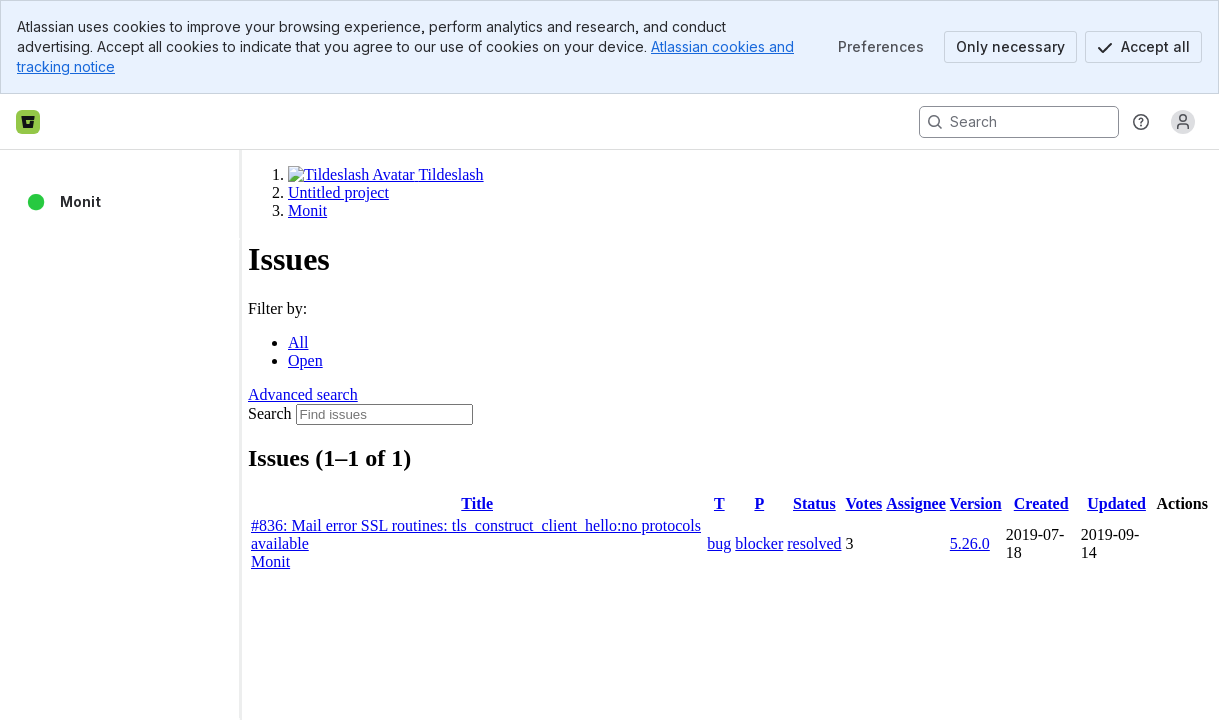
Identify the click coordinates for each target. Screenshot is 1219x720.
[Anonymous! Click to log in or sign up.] (1183, 122)
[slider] (248, 435)
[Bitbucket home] (28, 122)
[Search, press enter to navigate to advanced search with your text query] (1019, 122)
